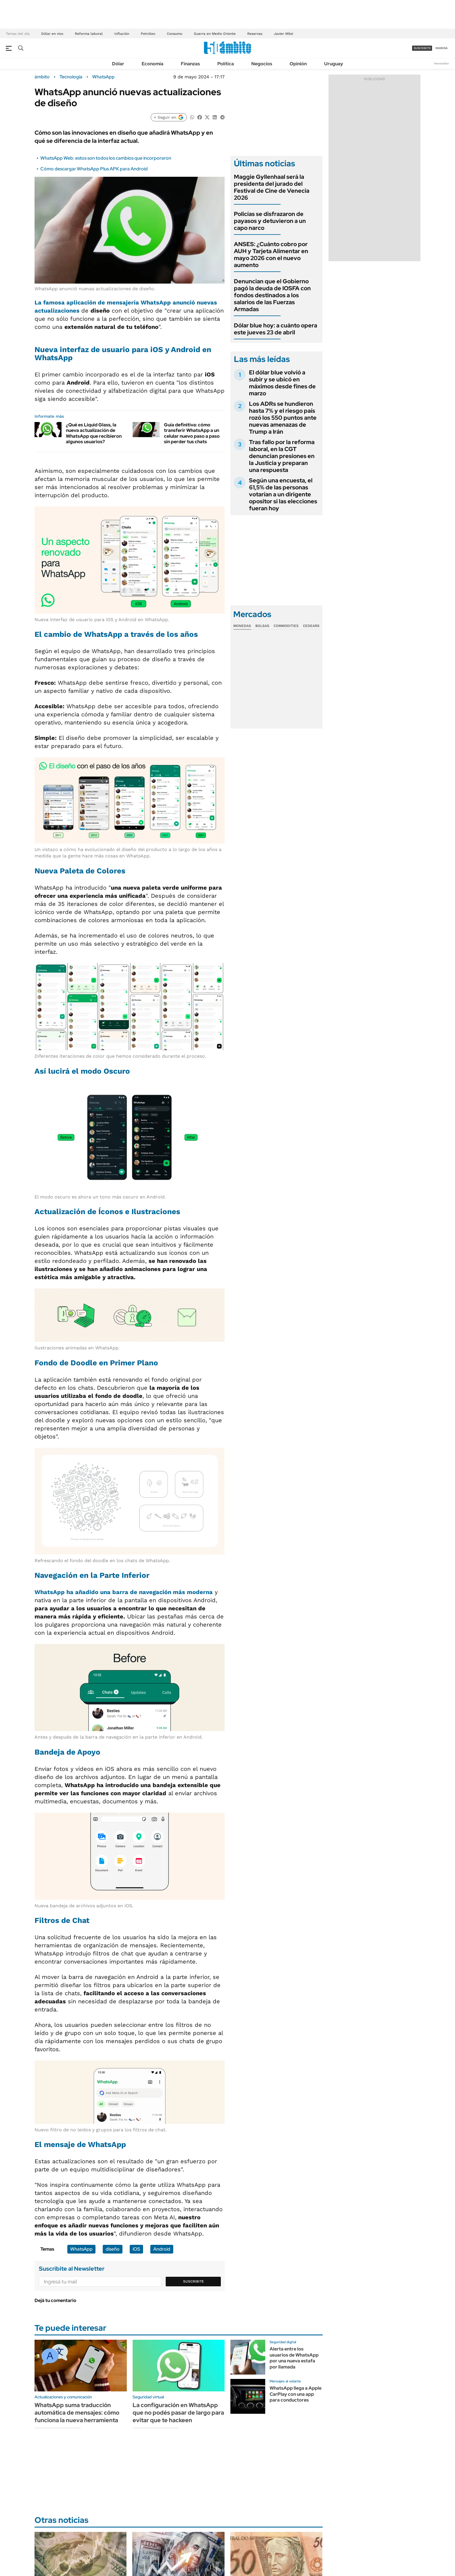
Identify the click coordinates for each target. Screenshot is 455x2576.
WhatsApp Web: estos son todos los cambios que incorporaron (105, 158)
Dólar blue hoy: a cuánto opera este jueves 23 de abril (275, 329)
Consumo (174, 34)
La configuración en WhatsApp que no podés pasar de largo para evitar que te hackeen (178, 2412)
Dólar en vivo (52, 34)
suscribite (422, 48)
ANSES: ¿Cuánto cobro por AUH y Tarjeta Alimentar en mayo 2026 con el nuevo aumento (271, 254)
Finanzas (190, 64)
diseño (113, 2249)
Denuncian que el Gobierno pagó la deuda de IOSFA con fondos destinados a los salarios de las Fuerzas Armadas (272, 295)
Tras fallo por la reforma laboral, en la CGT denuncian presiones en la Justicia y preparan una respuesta (282, 456)
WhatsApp (103, 77)
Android (161, 2249)
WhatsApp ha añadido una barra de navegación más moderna (124, 1592)
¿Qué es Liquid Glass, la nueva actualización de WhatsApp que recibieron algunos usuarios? (94, 433)
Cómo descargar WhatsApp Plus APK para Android (94, 169)
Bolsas (262, 626)
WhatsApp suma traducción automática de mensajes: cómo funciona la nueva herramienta (77, 2412)
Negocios (261, 64)
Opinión (298, 64)
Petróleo (148, 34)
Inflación (121, 34)
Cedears (311, 626)
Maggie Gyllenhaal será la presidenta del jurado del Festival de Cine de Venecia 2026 (271, 187)
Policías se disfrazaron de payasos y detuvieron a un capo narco (270, 221)
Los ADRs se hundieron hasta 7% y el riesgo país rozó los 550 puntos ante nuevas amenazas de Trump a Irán (283, 417)
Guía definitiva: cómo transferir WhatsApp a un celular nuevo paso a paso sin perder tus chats (192, 433)
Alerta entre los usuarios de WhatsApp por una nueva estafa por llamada (294, 2358)
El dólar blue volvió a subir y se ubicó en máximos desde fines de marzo (282, 383)
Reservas (254, 34)
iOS (136, 2249)
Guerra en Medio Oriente (215, 34)
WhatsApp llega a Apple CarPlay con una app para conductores (296, 2394)
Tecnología (70, 77)
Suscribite (193, 2281)
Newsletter (441, 63)
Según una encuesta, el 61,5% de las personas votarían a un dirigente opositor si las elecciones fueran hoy (283, 494)
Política (225, 64)
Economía (152, 64)
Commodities (286, 626)
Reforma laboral (89, 34)
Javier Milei (283, 34)
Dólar (118, 64)
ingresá (441, 48)
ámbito (42, 77)
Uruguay (333, 64)
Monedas (242, 626)
